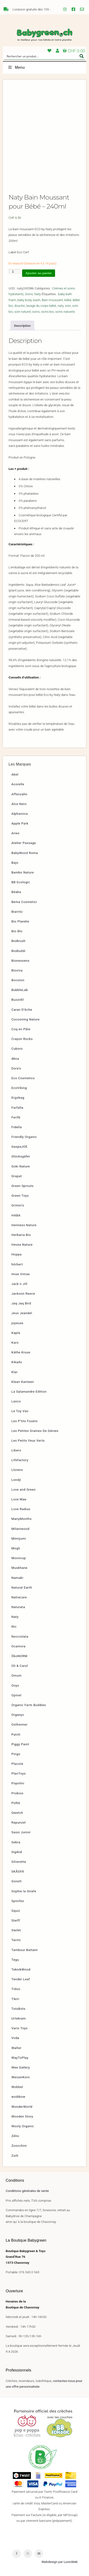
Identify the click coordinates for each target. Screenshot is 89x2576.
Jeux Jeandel (21, 1313)
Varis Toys (19, 2028)
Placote (17, 1764)
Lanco (16, 1401)
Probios (17, 1793)
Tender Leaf (20, 1979)
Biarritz (17, 911)
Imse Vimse (20, 1274)
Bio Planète (20, 921)
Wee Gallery (20, 2067)
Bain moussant (52, 300)
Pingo (15, 1754)
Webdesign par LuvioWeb (60, 2562)
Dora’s (16, 1068)
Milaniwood (20, 1529)
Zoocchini (19, 2145)
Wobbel (17, 2087)
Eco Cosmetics (23, 1078)
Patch (15, 1734)
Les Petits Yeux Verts (28, 1440)
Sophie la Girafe (23, 1891)
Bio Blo (17, 931)
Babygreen (44, 35)
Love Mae (18, 1499)
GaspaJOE (19, 1146)
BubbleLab (19, 990)
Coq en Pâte (20, 1029)
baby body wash (28, 300)
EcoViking (19, 1088)
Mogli (15, 1548)
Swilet (16, 1930)
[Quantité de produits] (15, 271)
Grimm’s (17, 1205)
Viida (15, 2038)
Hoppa (16, 1254)
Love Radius (20, 1509)
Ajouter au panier (38, 273)
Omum (16, 1675)
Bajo (14, 862)
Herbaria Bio (21, 1235)
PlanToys (18, 1773)
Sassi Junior (21, 1832)
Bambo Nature (22, 872)
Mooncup (18, 1558)
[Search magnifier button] (81, 56)
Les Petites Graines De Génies (34, 1431)
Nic (14, 1626)
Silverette (18, 1862)
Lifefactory (19, 1460)
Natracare (19, 1597)
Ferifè (15, 1117)
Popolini (17, 1783)
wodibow (18, 2096)
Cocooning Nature (25, 1019)
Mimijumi (18, 1538)
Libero (16, 1450)
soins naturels (65, 311)
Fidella (16, 1127)
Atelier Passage (23, 843)
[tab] (22, 325)
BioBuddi (18, 951)
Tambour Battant (24, 1950)
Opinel (16, 1695)
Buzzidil (17, 999)
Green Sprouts (22, 1186)
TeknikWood (20, 1969)
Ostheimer (19, 1724)
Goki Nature (20, 1166)
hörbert (17, 1264)
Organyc (17, 1715)
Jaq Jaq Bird (21, 1303)
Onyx (15, 1685)
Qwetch (17, 1813)
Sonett (16, 1881)
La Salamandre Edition (29, 1391)
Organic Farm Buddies (28, 1705)
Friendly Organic (24, 1137)
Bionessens (20, 960)
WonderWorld (21, 2106)
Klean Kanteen (22, 1382)
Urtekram (18, 2018)
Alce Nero (19, 804)
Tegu (15, 1959)
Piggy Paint (20, 1744)
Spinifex (17, 1901)
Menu (16, 67)
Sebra (15, 1842)
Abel (14, 774)
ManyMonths (21, 1519)
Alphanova (19, 813)
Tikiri (15, 1999)
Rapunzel (18, 1822)
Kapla (15, 1333)
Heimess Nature (24, 1225)
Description (22, 325)
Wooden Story (22, 2116)
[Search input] (41, 56)
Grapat (16, 1176)
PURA (15, 1803)
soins (36, 311)
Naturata (18, 1607)
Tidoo (15, 1989)
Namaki (17, 1578)
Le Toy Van (19, 1411)
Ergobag (17, 1097)
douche (19, 305)
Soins (29, 294)
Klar (14, 1372)
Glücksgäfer (20, 1156)
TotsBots (18, 2008)
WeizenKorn (20, 2077)
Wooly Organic (22, 2126)
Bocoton (17, 980)
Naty (37, 294)
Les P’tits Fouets (24, 1421)
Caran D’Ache (21, 1009)
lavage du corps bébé (41, 305)
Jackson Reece (23, 1293)
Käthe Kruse (20, 1352)
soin (68, 305)
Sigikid (16, 1852)
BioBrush (18, 941)
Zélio (15, 2136)
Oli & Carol (19, 1666)
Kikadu (16, 1362)
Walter (16, 2048)
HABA (15, 1215)
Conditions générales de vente (27, 2191)
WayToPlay (19, 2057)
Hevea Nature (22, 1244)
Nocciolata (19, 1636)
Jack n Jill (19, 1284)
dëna (15, 1058)
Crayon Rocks (22, 1039)
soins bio (47, 311)
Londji (16, 1480)
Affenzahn (19, 794)
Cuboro (17, 1048)
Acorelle (17, 784)
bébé (67, 300)
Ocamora (18, 1646)
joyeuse (17, 1323)
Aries (15, 833)
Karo (15, 1342)
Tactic (16, 1940)
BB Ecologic (20, 882)
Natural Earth (21, 1587)
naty (60, 305)
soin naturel (22, 311)
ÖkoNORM (19, 1656)
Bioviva (17, 970)
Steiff (15, 1920)
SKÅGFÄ (17, 1871)
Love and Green (23, 1489)
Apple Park (19, 823)
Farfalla (17, 1107)
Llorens (17, 1470)
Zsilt (14, 2155)
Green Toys (20, 1195)
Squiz (15, 1910)
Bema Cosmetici (24, 902)
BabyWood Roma (24, 853)
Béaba (16, 892)
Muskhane (19, 1568)
